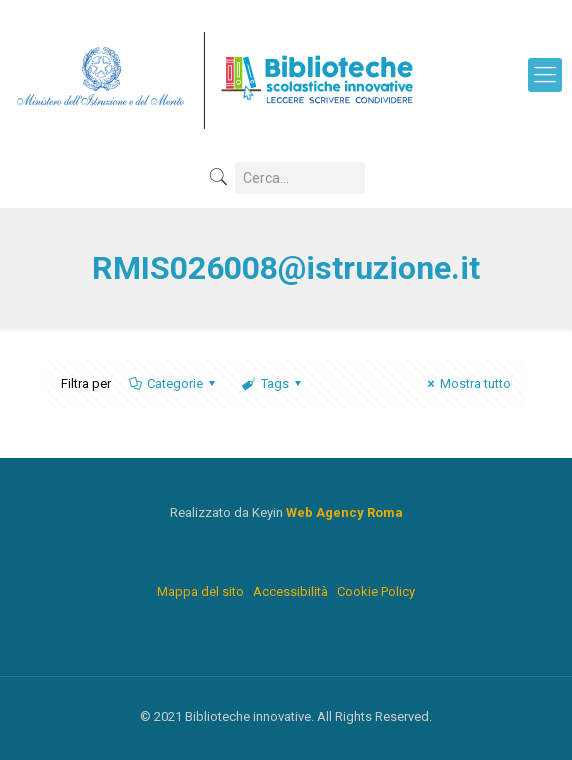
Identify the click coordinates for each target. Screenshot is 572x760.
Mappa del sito (200, 591)
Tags (272, 383)
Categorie (173, 383)
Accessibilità (290, 591)
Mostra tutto (466, 383)
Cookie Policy (376, 591)
